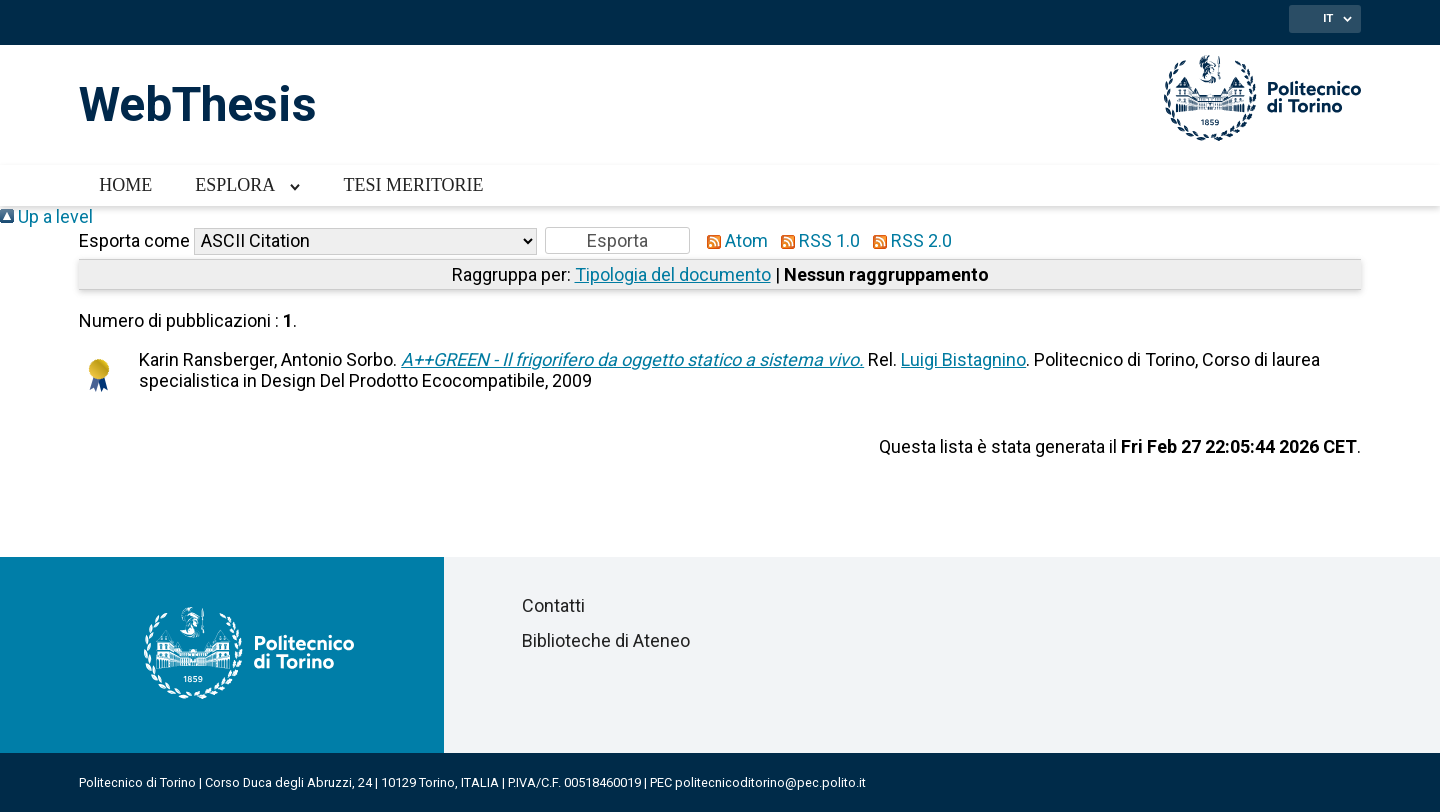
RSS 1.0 (816, 240)
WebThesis (198, 104)
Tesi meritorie (413, 185)
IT (1328, 18)
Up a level (46, 216)
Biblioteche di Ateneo (606, 640)
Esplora (235, 185)
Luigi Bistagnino (963, 359)
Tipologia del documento (673, 274)
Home (125, 185)
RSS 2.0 (908, 240)
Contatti (553, 605)
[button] (617, 240)
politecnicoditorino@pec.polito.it (770, 782)
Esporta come (134, 240)
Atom (733, 240)
